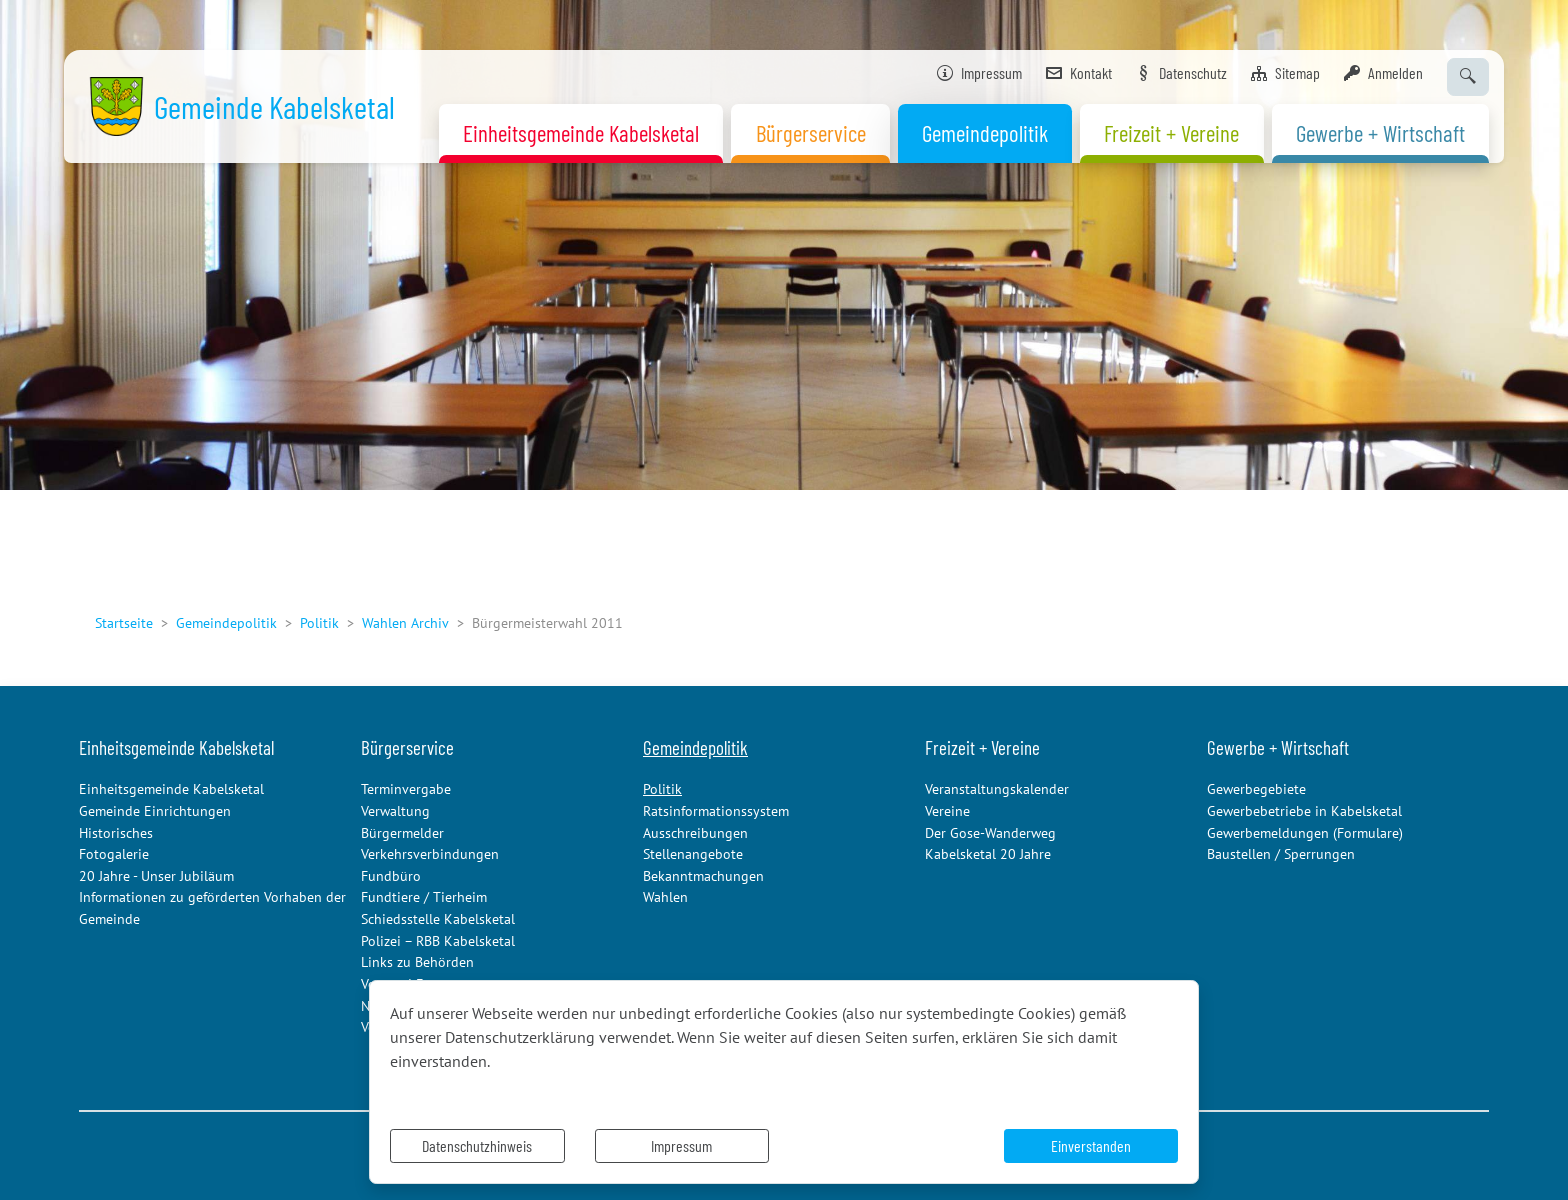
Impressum (681, 1145)
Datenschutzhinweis (477, 1145)
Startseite (124, 622)
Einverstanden (1091, 1145)
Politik (319, 622)
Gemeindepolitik (226, 622)
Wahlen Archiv (405, 622)
